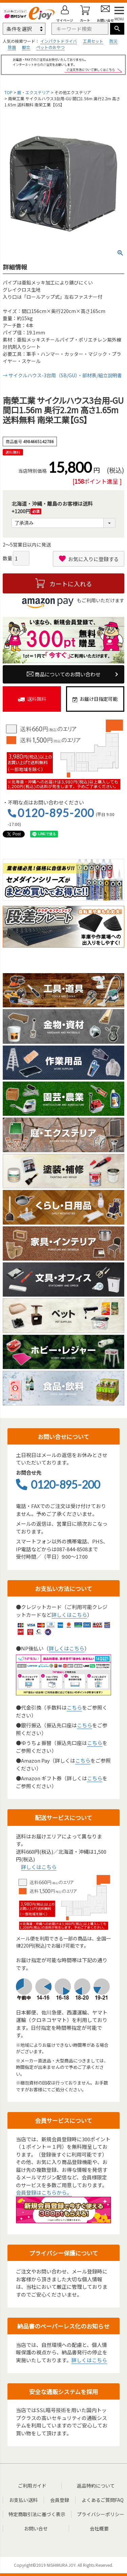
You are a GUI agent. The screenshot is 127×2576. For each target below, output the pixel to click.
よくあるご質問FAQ (103, 2499)
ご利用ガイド (32, 2485)
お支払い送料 (23, 2499)
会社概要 (99, 2528)
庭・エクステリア (33, 92)
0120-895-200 (56, 812)
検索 (117, 29)
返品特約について (96, 2485)
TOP (8, 92)
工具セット (93, 41)
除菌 (12, 47)
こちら (74, 1707)
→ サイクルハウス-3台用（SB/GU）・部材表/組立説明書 (62, 375)
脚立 (26, 47)
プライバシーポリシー (100, 2514)
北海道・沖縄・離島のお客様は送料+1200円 (52, 507)
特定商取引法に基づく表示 (36, 2514)
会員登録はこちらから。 (44, 2192)
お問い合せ (36, 2528)
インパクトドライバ (58, 41)
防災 (113, 41)
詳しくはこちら (69, 1614)
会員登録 (59, 2499)
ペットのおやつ (50, 47)
